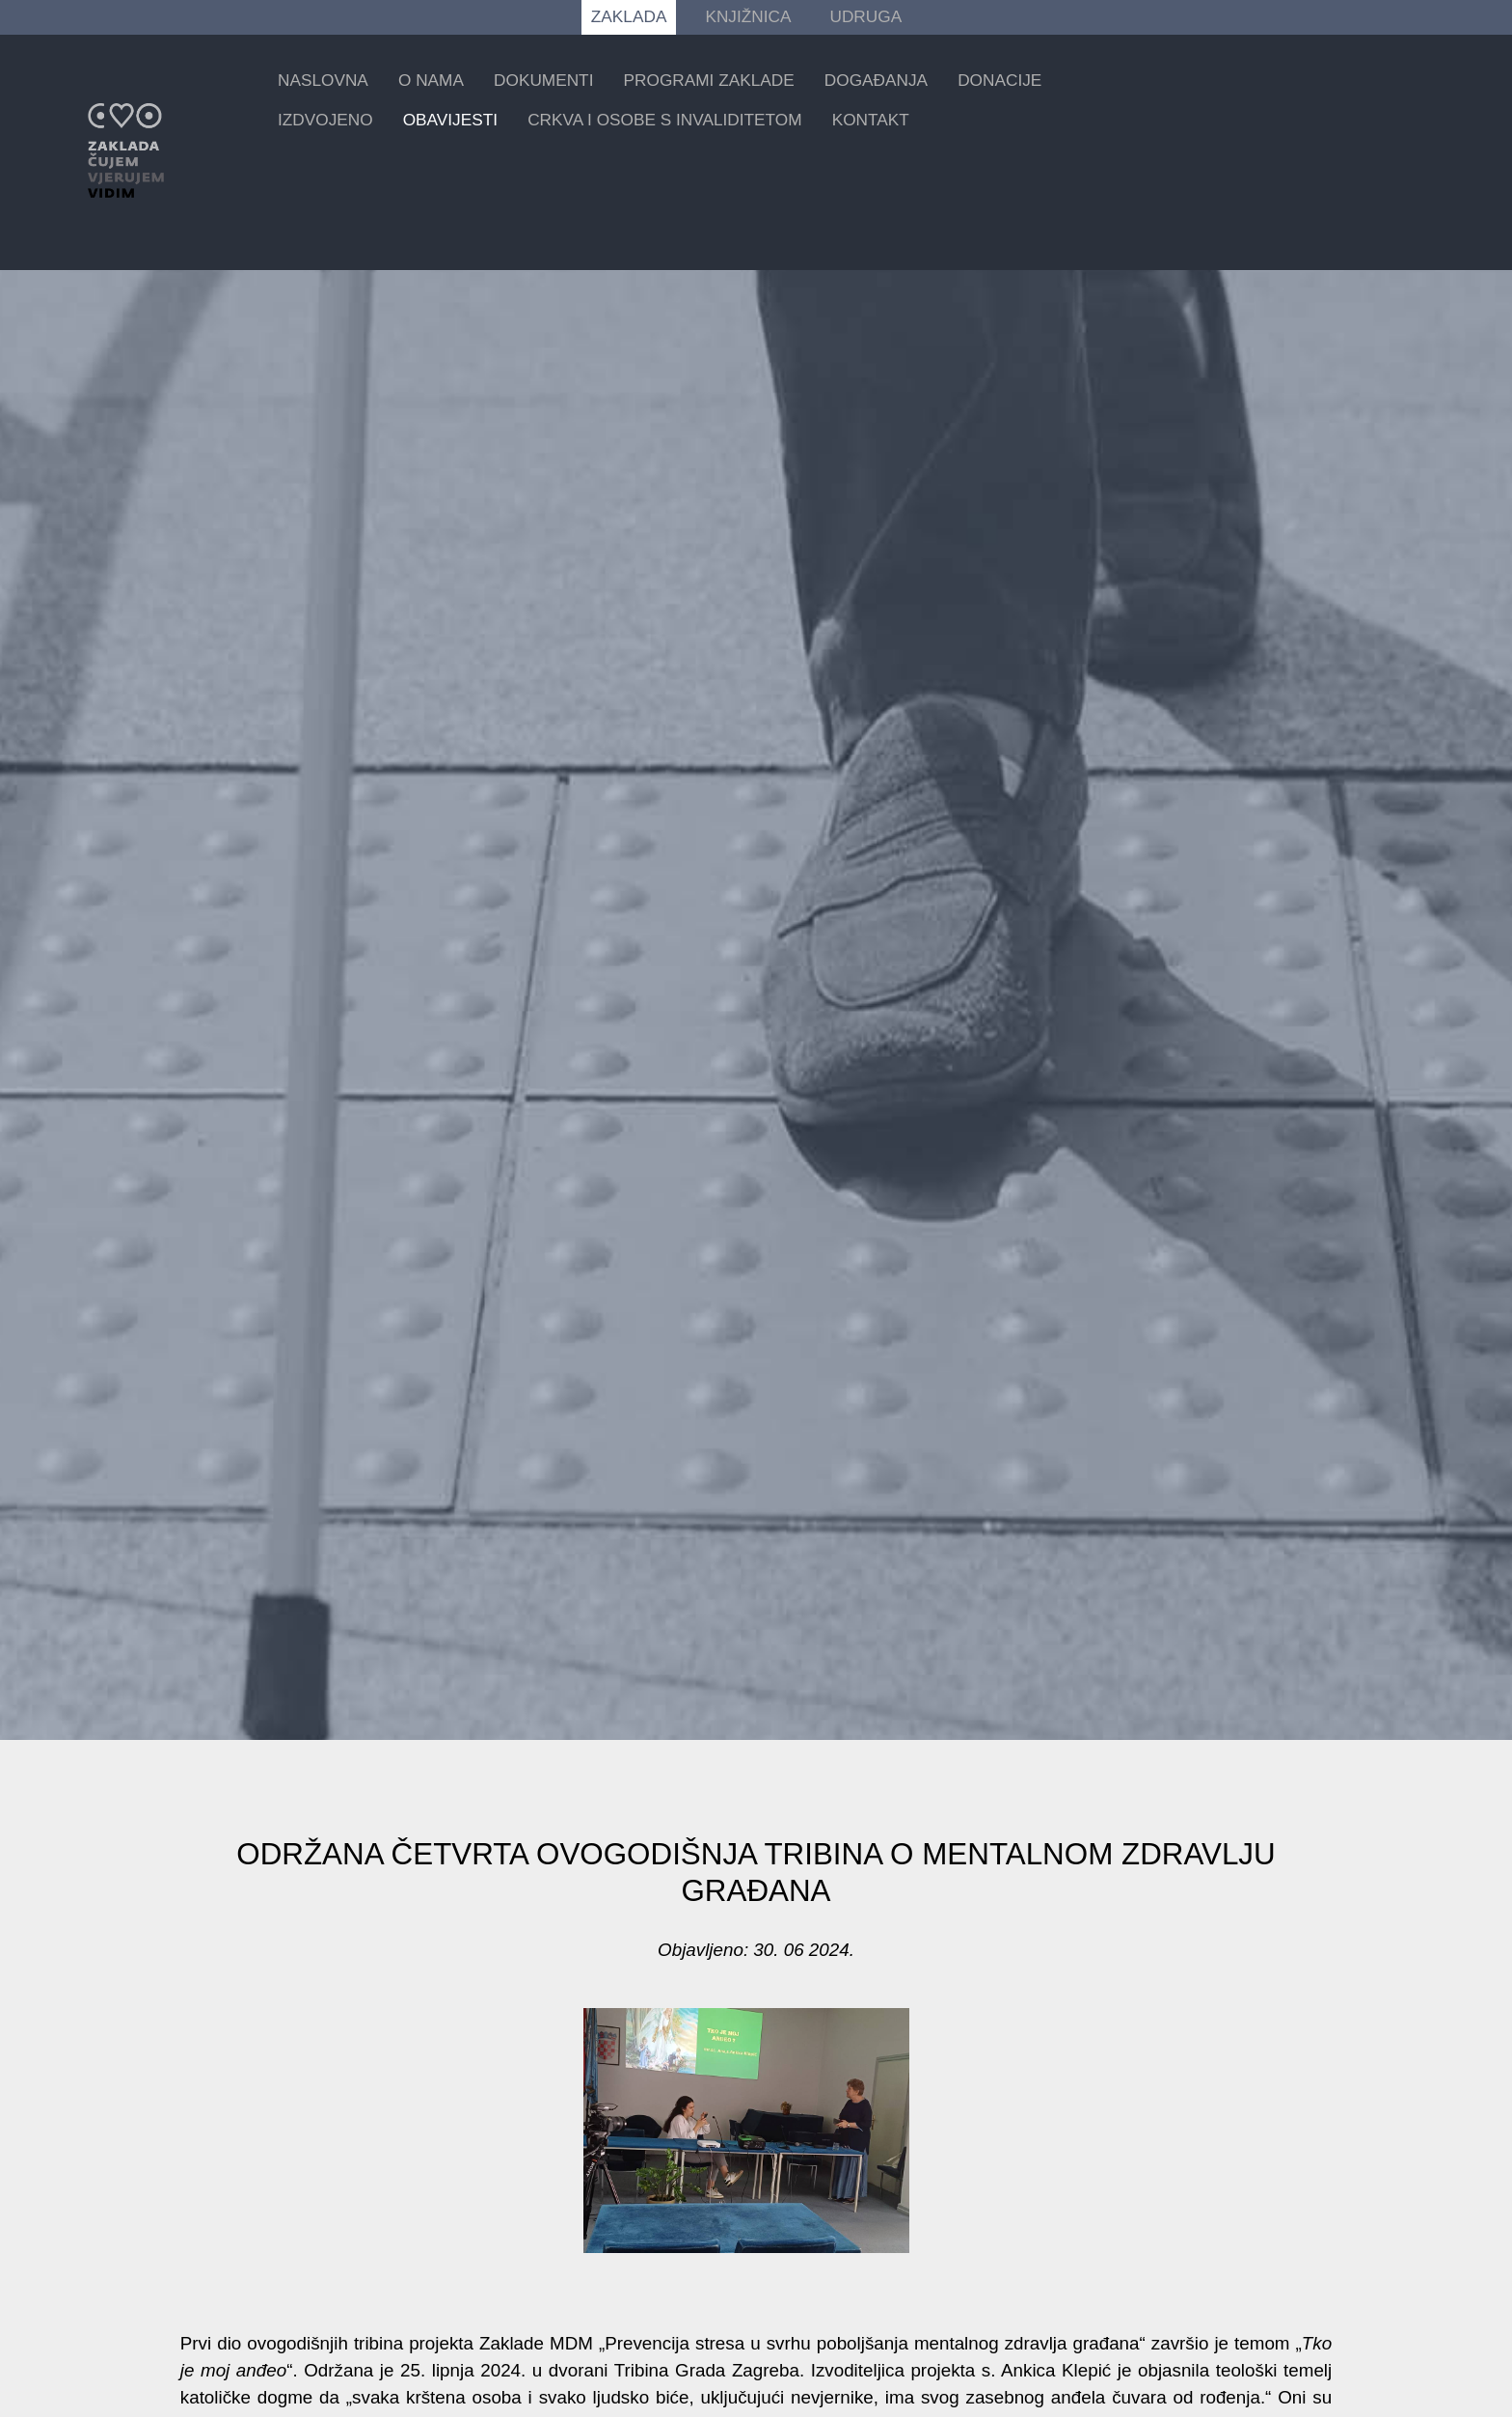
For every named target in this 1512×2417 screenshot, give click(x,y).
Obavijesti (450, 119)
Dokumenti (543, 80)
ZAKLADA (629, 16)
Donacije (999, 80)
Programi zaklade (709, 80)
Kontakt (870, 119)
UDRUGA (865, 16)
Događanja (876, 80)
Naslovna (323, 80)
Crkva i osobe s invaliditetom (664, 119)
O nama (431, 80)
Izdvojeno (325, 119)
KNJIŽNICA (748, 16)
